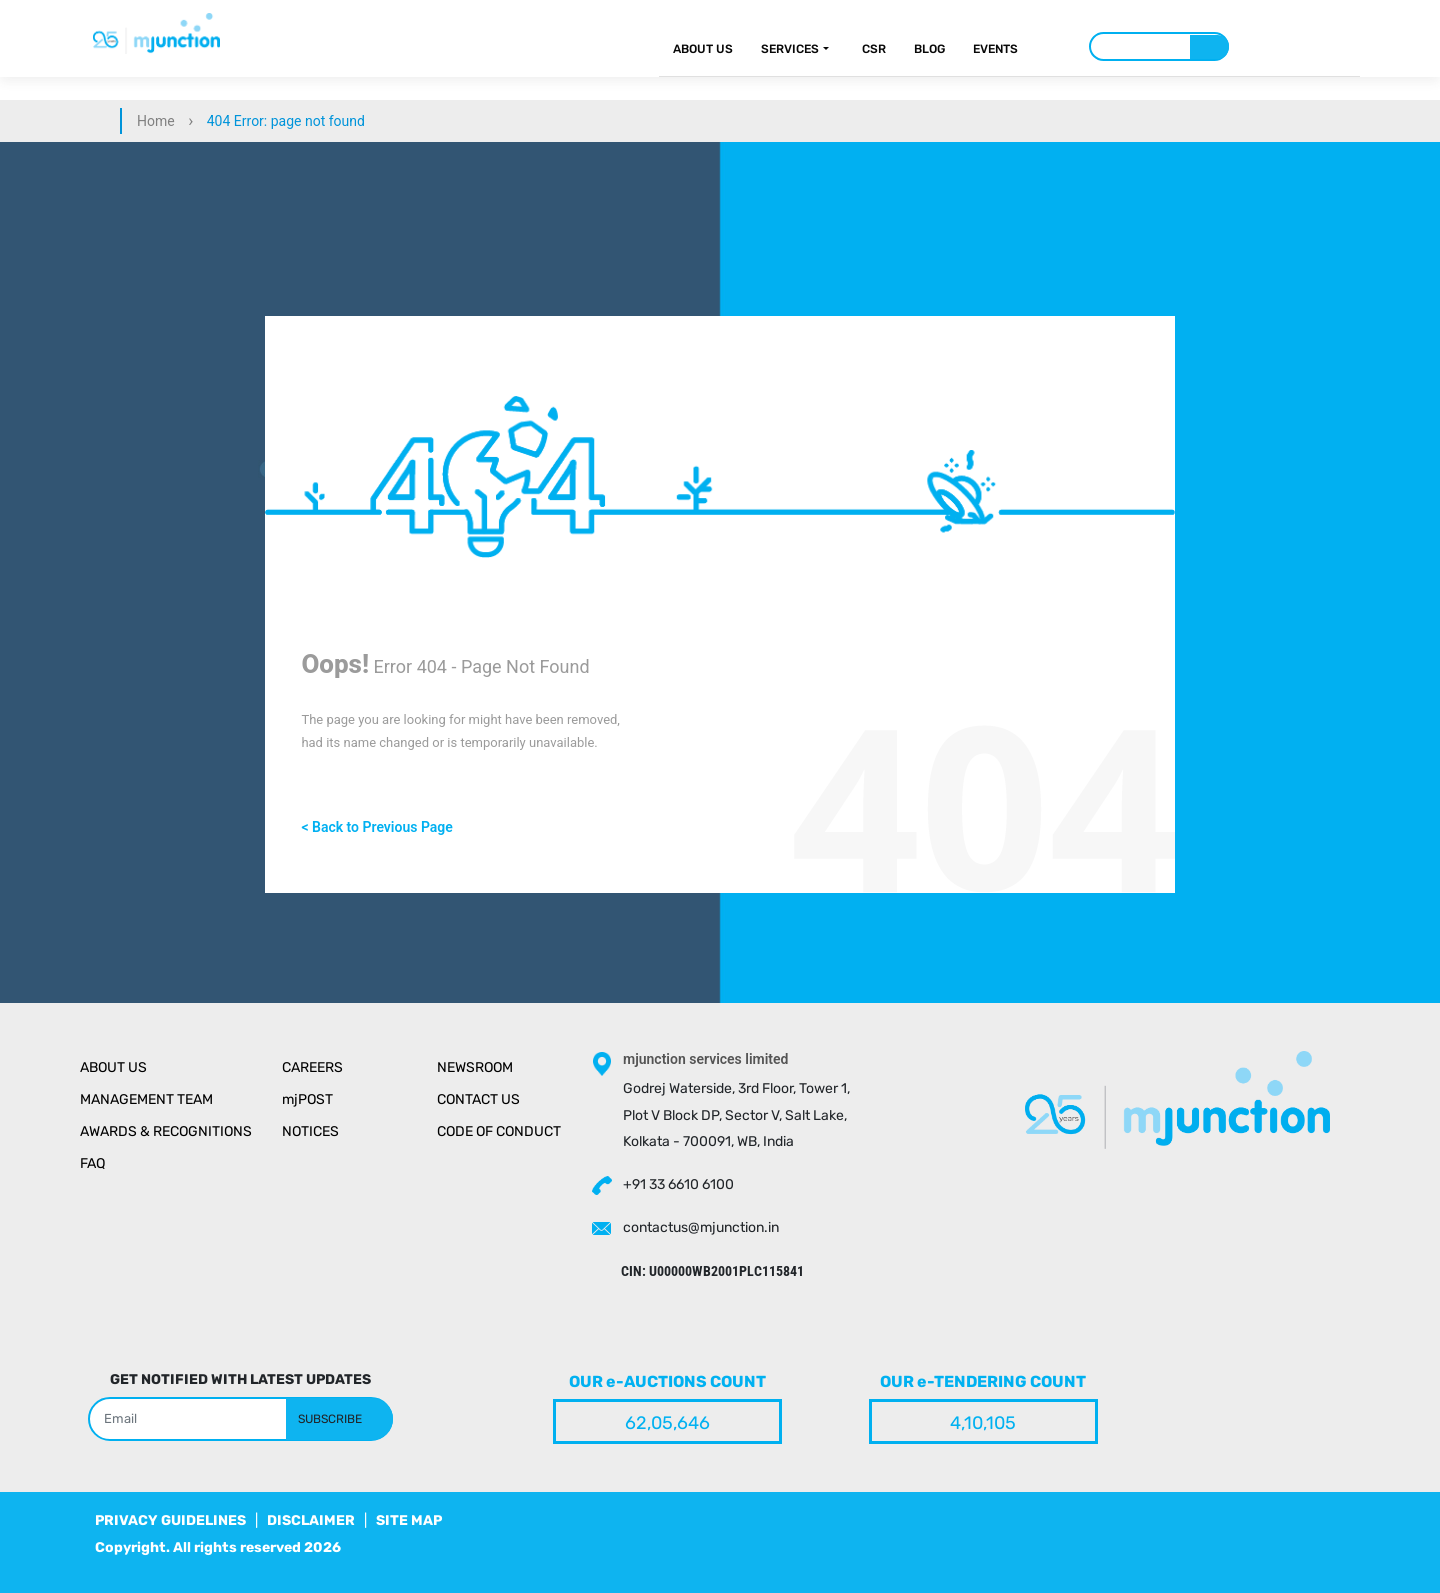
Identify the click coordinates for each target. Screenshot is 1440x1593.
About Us (703, 49)
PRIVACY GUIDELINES (170, 1520)
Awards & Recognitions (166, 1131)
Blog (929, 49)
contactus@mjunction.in (701, 1227)
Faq (92, 1163)
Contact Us (478, 1099)
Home (156, 121)
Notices (310, 1131)
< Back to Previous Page (376, 827)
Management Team (146, 1099)
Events (995, 49)
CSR (874, 49)
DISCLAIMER (311, 1520)
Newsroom (475, 1067)
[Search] (1159, 46)
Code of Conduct (499, 1131)
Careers (312, 1067)
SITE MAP (409, 1520)
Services (790, 49)
